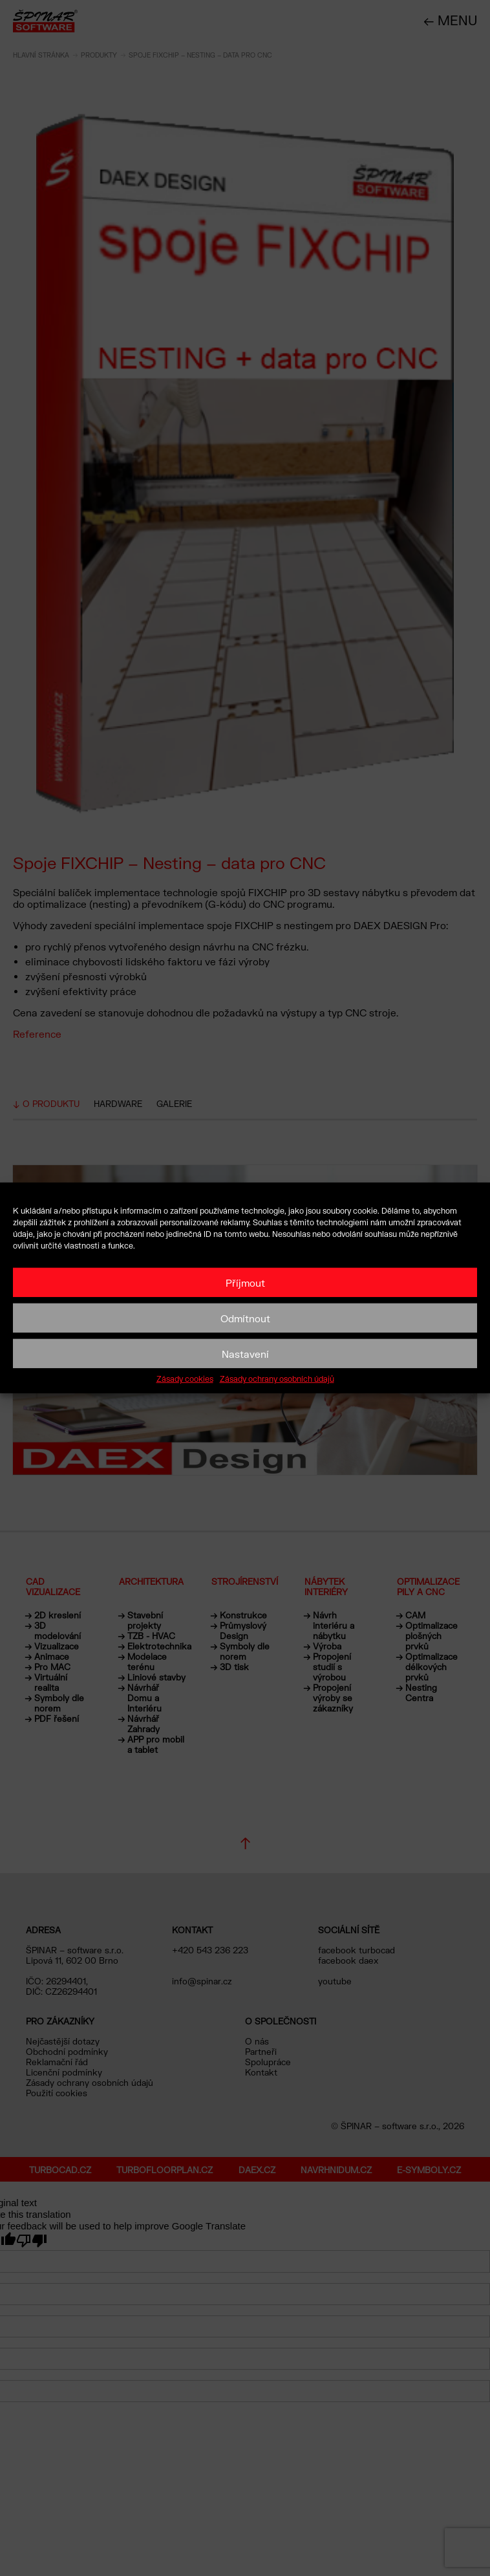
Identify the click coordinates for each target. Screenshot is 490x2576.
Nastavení (245, 1353)
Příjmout (245, 1282)
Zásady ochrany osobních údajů (277, 1379)
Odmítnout (245, 1318)
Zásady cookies (184, 1379)
